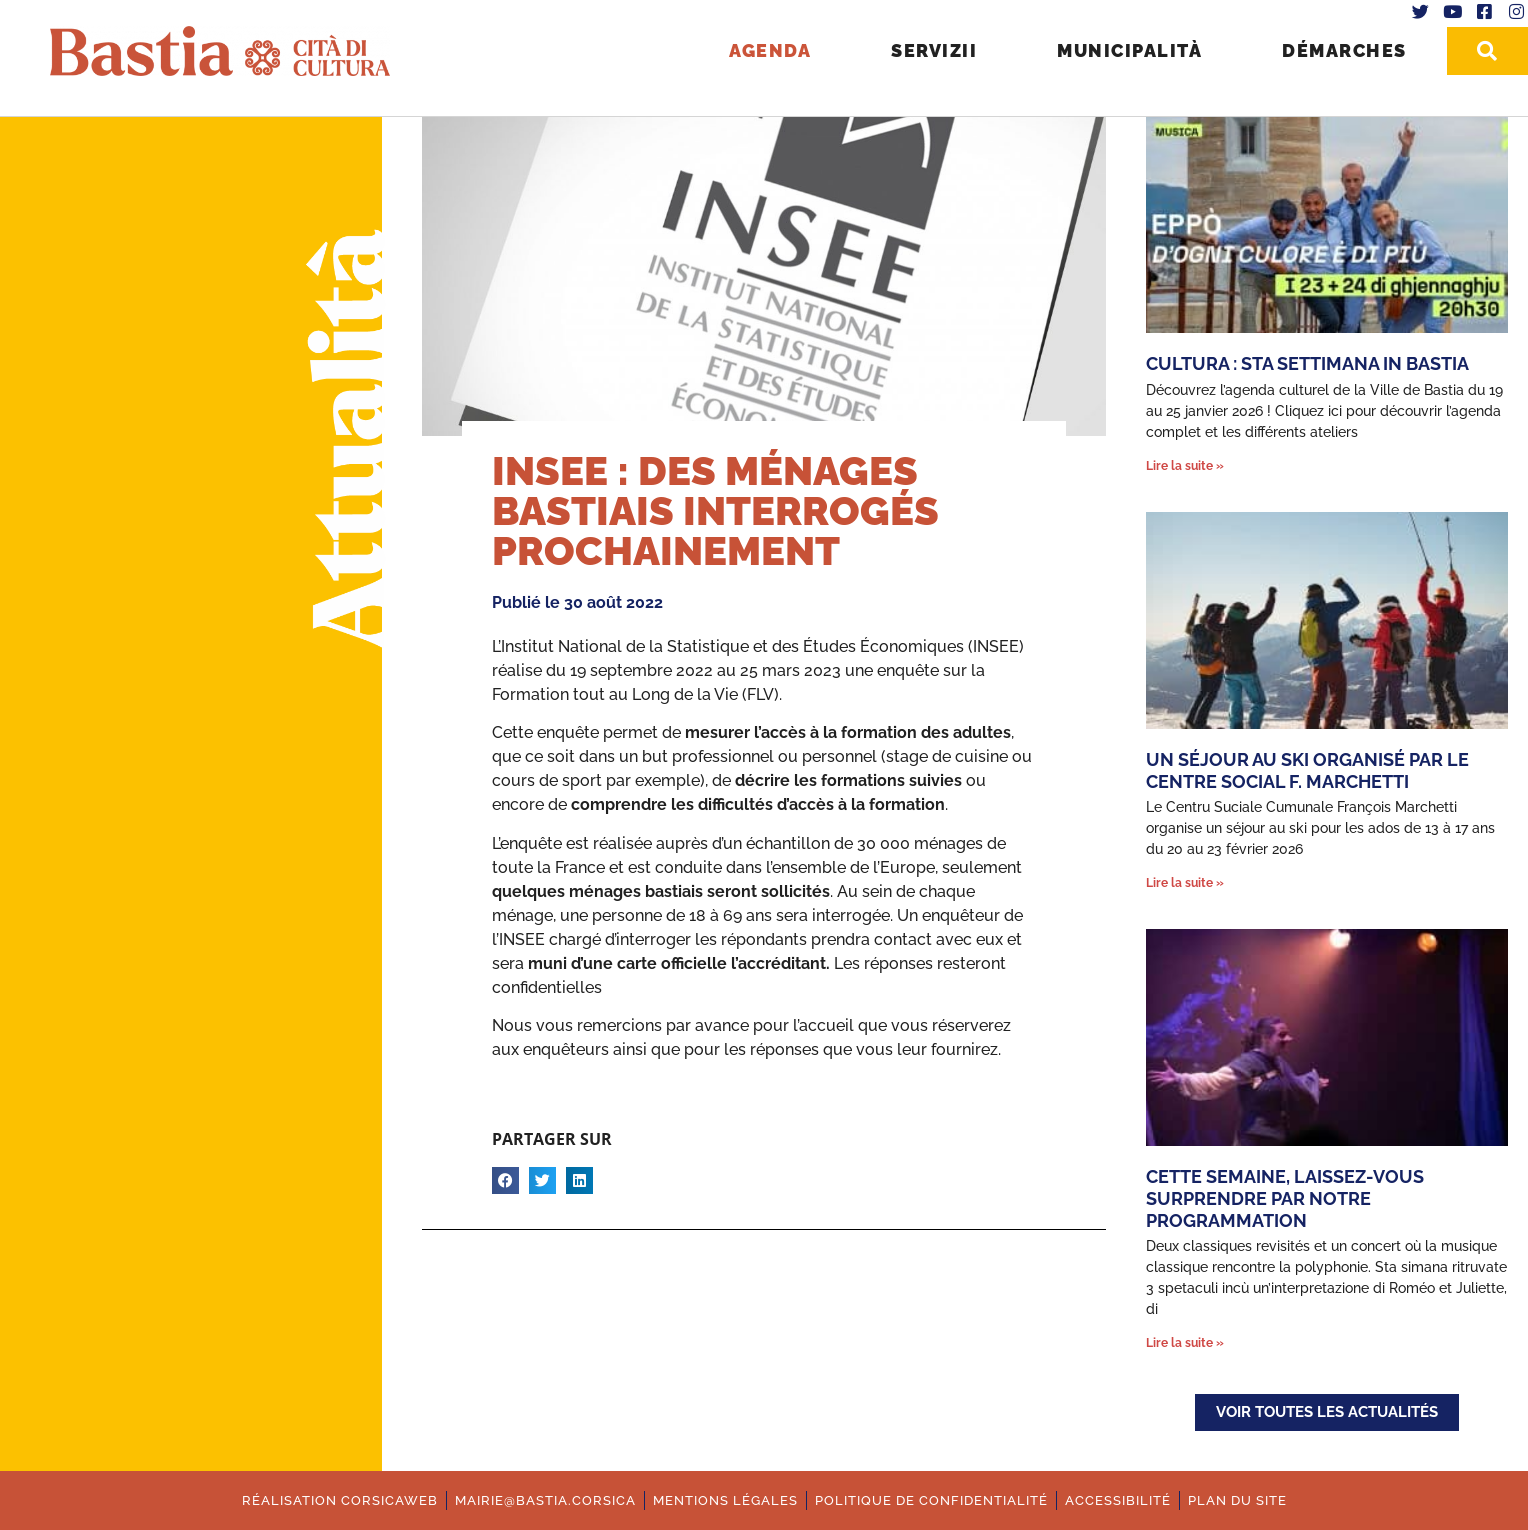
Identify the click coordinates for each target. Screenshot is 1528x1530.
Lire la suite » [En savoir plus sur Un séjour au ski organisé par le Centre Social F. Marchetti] (1185, 883)
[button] (505, 1180)
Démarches (1344, 50)
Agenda (770, 50)
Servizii (934, 50)
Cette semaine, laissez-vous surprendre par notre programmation (1285, 1198)
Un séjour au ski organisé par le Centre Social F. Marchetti (1307, 770)
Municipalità (1129, 50)
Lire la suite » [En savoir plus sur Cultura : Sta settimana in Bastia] (1185, 466)
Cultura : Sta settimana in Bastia (1307, 363)
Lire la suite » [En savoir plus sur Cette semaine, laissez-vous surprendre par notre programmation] (1185, 1343)
